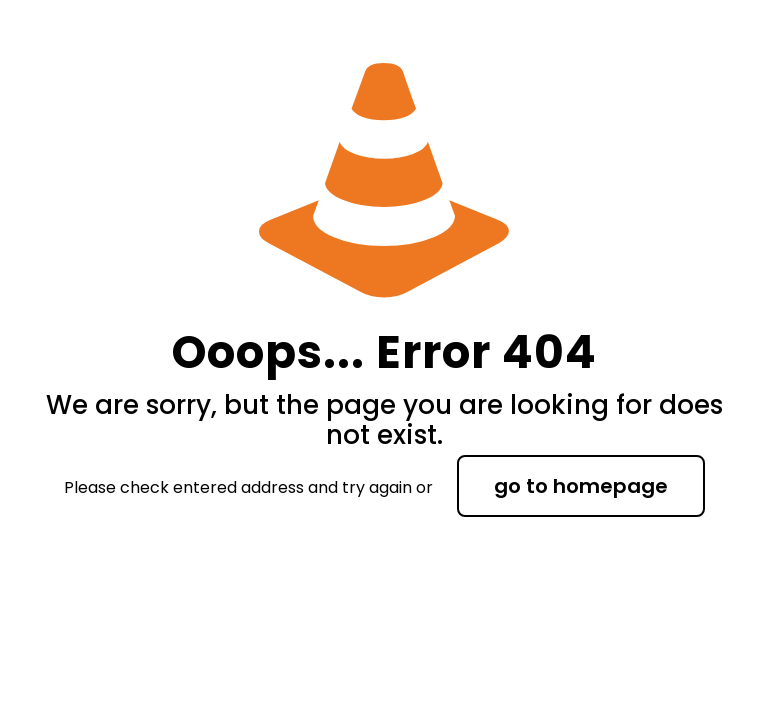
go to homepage (581, 486)
